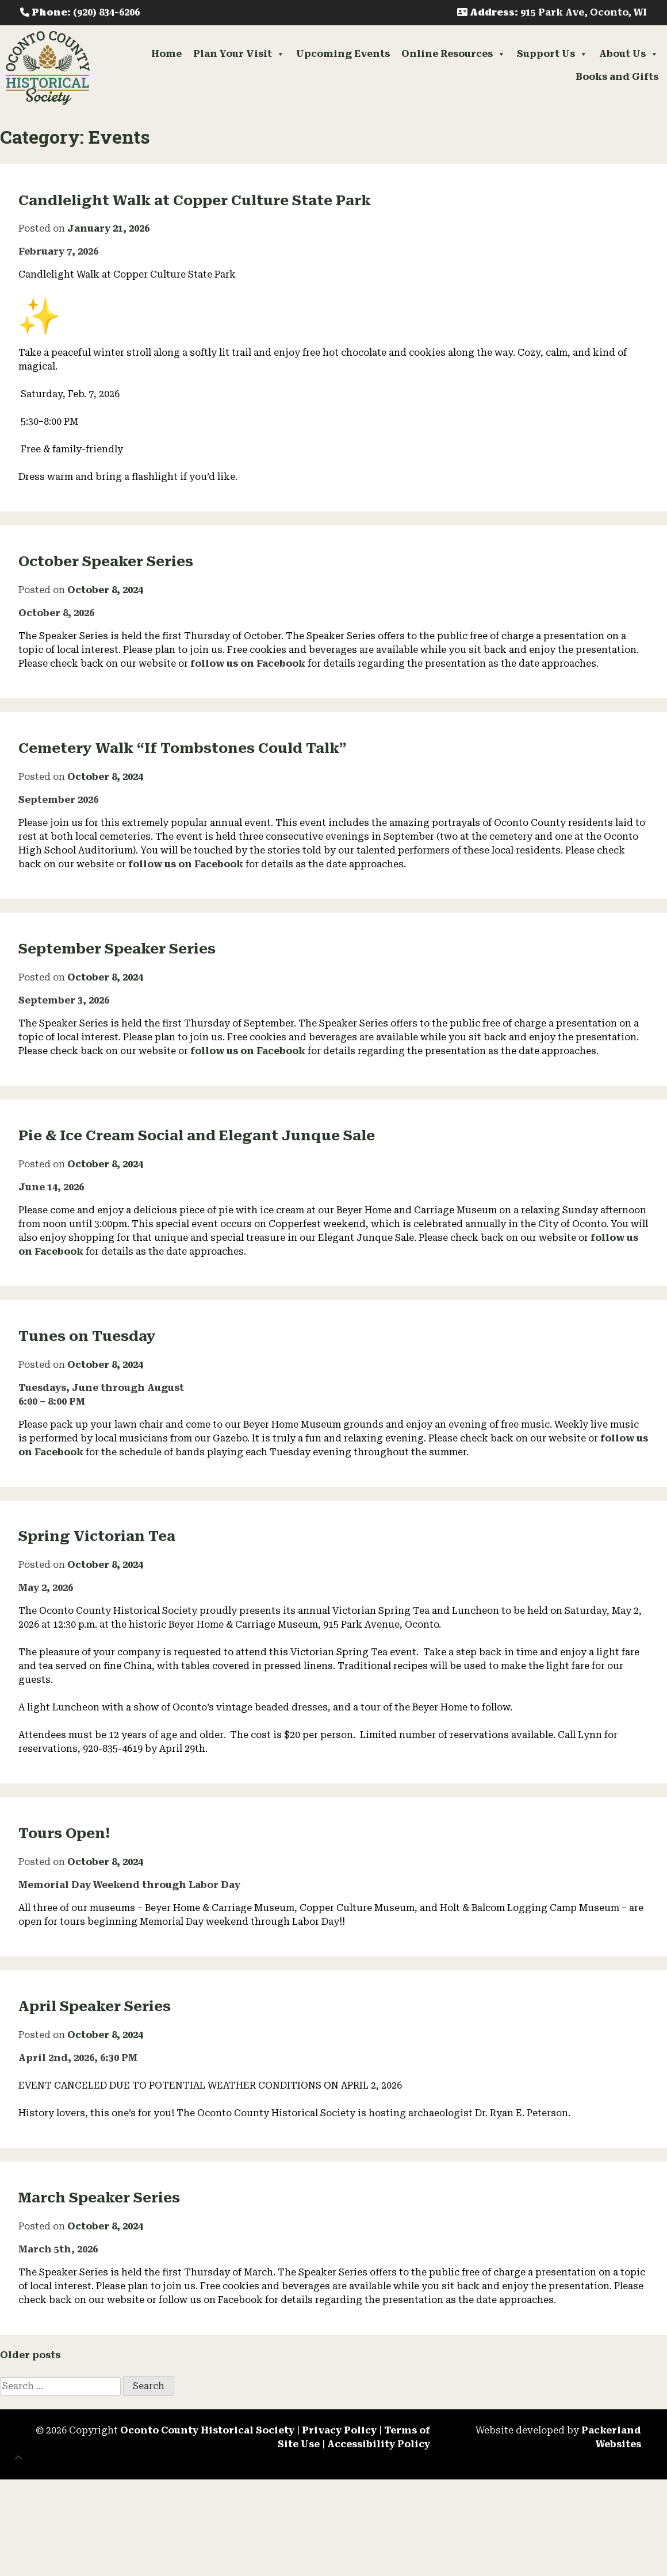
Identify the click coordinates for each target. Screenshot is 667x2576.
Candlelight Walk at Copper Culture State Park (194, 201)
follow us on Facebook (247, 663)
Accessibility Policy (378, 2444)
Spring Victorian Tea (96, 1536)
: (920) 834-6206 (80, 12)
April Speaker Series (94, 2006)
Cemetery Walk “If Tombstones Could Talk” (182, 748)
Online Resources (453, 54)
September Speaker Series (117, 949)
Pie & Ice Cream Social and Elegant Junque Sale (196, 1136)
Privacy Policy (339, 2430)
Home (166, 53)
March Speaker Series (99, 2198)
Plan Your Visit (239, 54)
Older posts (30, 2355)
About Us (628, 54)
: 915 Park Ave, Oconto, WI (552, 12)
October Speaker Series (105, 561)
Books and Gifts (617, 76)
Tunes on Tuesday (87, 1336)
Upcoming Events (343, 53)
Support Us (552, 54)
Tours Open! (64, 1833)
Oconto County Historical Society (207, 2430)
